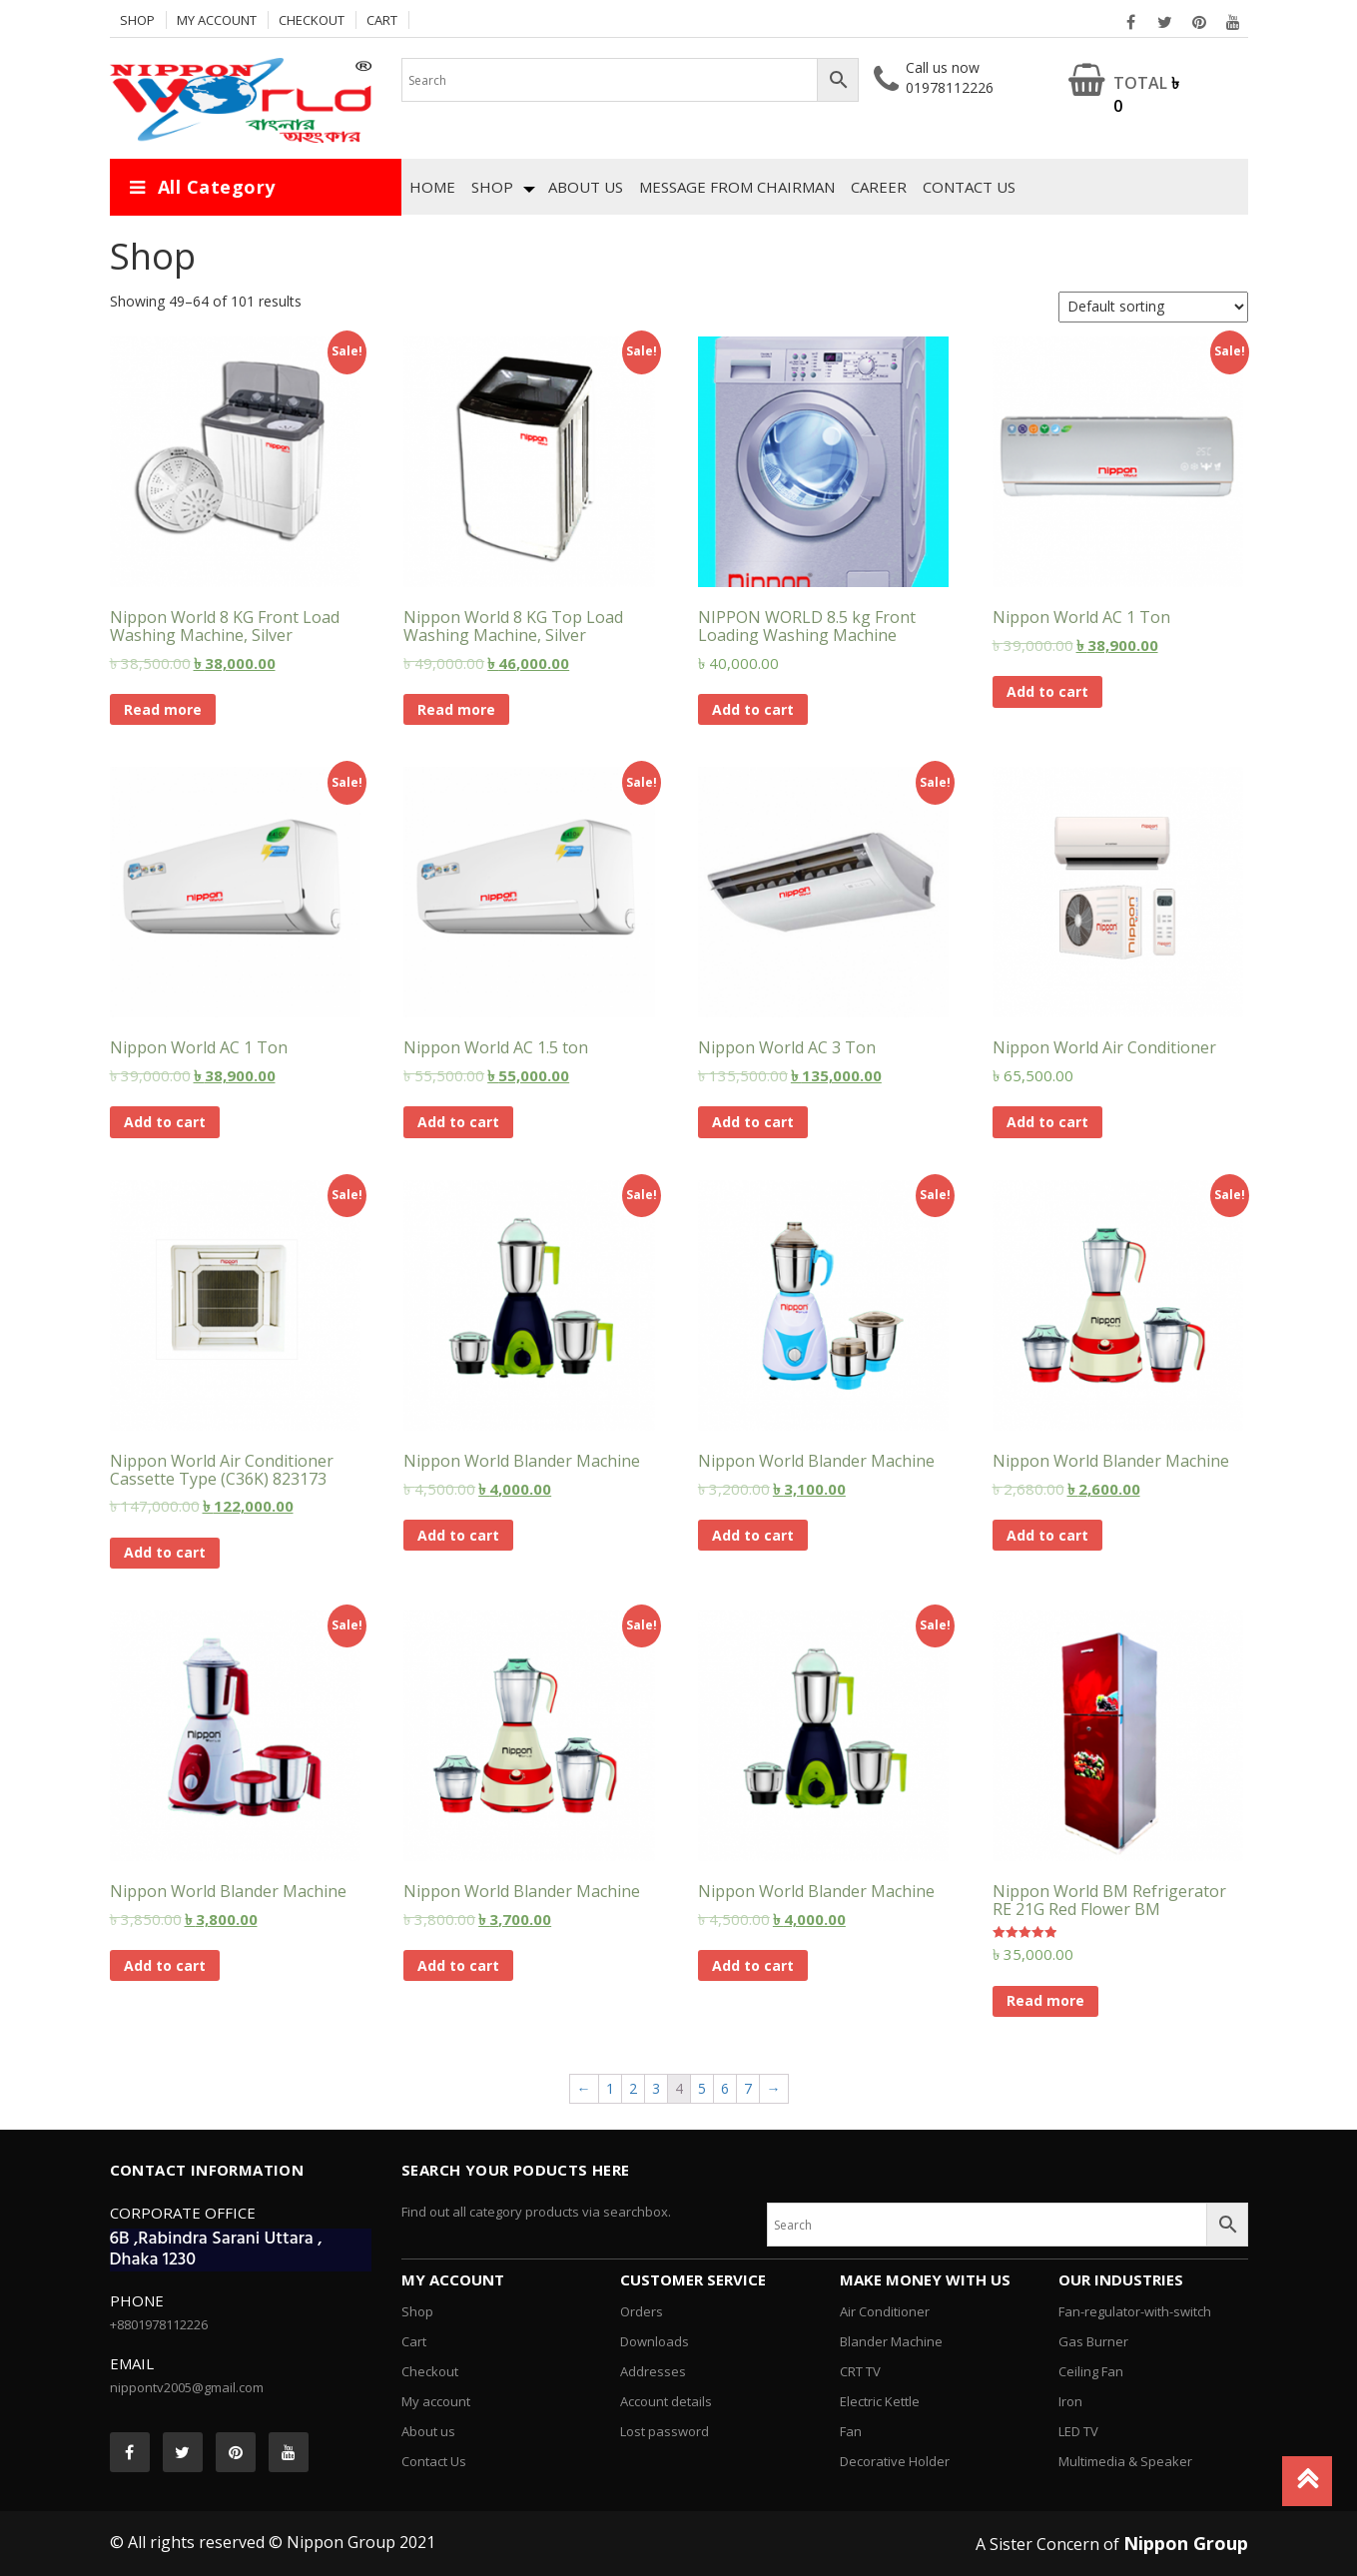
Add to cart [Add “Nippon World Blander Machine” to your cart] (458, 1535)
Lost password (664, 2431)
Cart (381, 20)
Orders (641, 2311)
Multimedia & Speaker (1125, 2461)
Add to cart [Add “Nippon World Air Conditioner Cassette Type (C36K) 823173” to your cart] (165, 1552)
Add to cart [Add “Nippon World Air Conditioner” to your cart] (1047, 1121)
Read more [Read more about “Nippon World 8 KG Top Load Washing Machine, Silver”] (456, 709)
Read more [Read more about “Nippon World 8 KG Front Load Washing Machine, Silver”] (163, 709)
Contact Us (969, 187)
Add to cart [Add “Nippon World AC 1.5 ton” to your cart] (458, 1121)
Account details (666, 2401)
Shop (137, 20)
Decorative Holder (895, 2461)
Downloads (654, 2341)
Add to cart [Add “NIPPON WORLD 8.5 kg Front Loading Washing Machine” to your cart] (753, 709)
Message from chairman (737, 187)
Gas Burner (1093, 2341)
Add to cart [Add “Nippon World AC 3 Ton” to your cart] (753, 1121)
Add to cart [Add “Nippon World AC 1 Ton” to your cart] (1047, 691)
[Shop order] (1153, 307)
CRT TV (860, 2371)
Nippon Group (1185, 2543)
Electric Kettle (880, 2401)
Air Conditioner (885, 2311)
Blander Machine (891, 2341)
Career (879, 187)
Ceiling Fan (1090, 2371)
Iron (1070, 2401)
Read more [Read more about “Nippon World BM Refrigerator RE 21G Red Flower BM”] (1045, 2000)
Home (432, 187)
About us (585, 187)
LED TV (1078, 2431)
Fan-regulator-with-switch (1134, 2311)
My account (217, 20)
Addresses (653, 2371)
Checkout (311, 20)
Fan (851, 2431)
